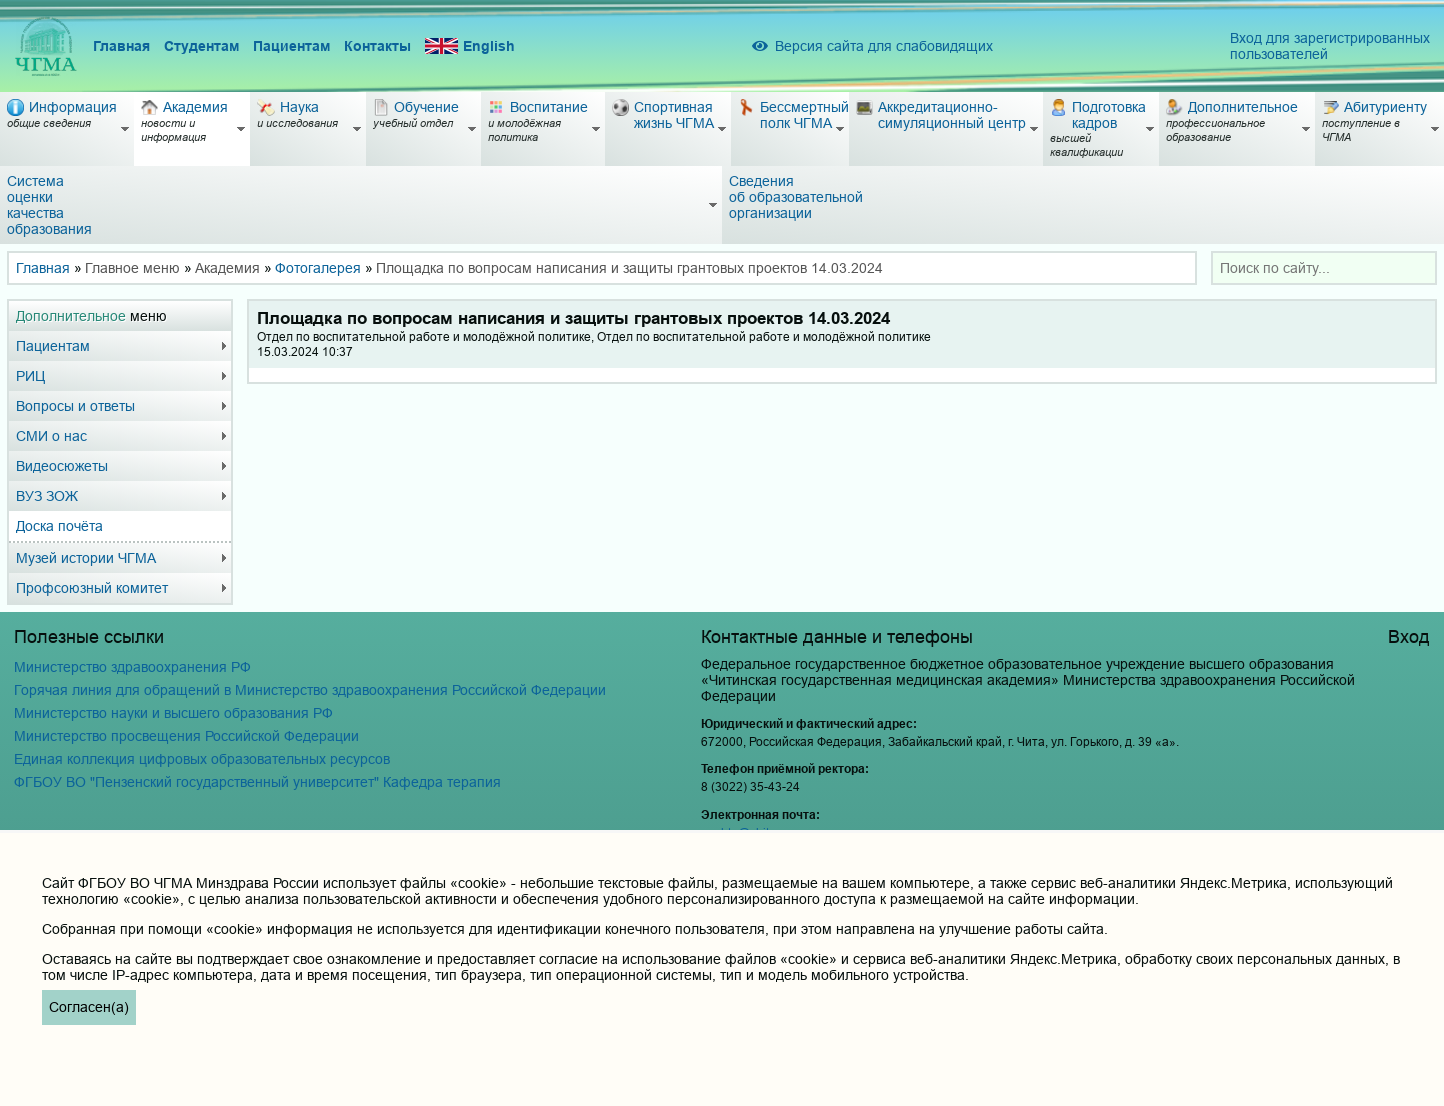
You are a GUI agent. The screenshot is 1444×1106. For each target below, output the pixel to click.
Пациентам (291, 46)
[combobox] (1324, 268)
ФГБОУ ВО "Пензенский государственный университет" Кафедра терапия (257, 782)
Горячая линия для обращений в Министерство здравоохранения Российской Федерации (310, 690)
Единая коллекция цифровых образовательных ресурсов (202, 759)
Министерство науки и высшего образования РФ (173, 713)
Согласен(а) (89, 1007)
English (470, 46)
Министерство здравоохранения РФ (132, 667)
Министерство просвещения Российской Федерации (186, 736)
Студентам (201, 46)
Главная (121, 46)
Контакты (377, 46)
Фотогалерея (318, 268)
